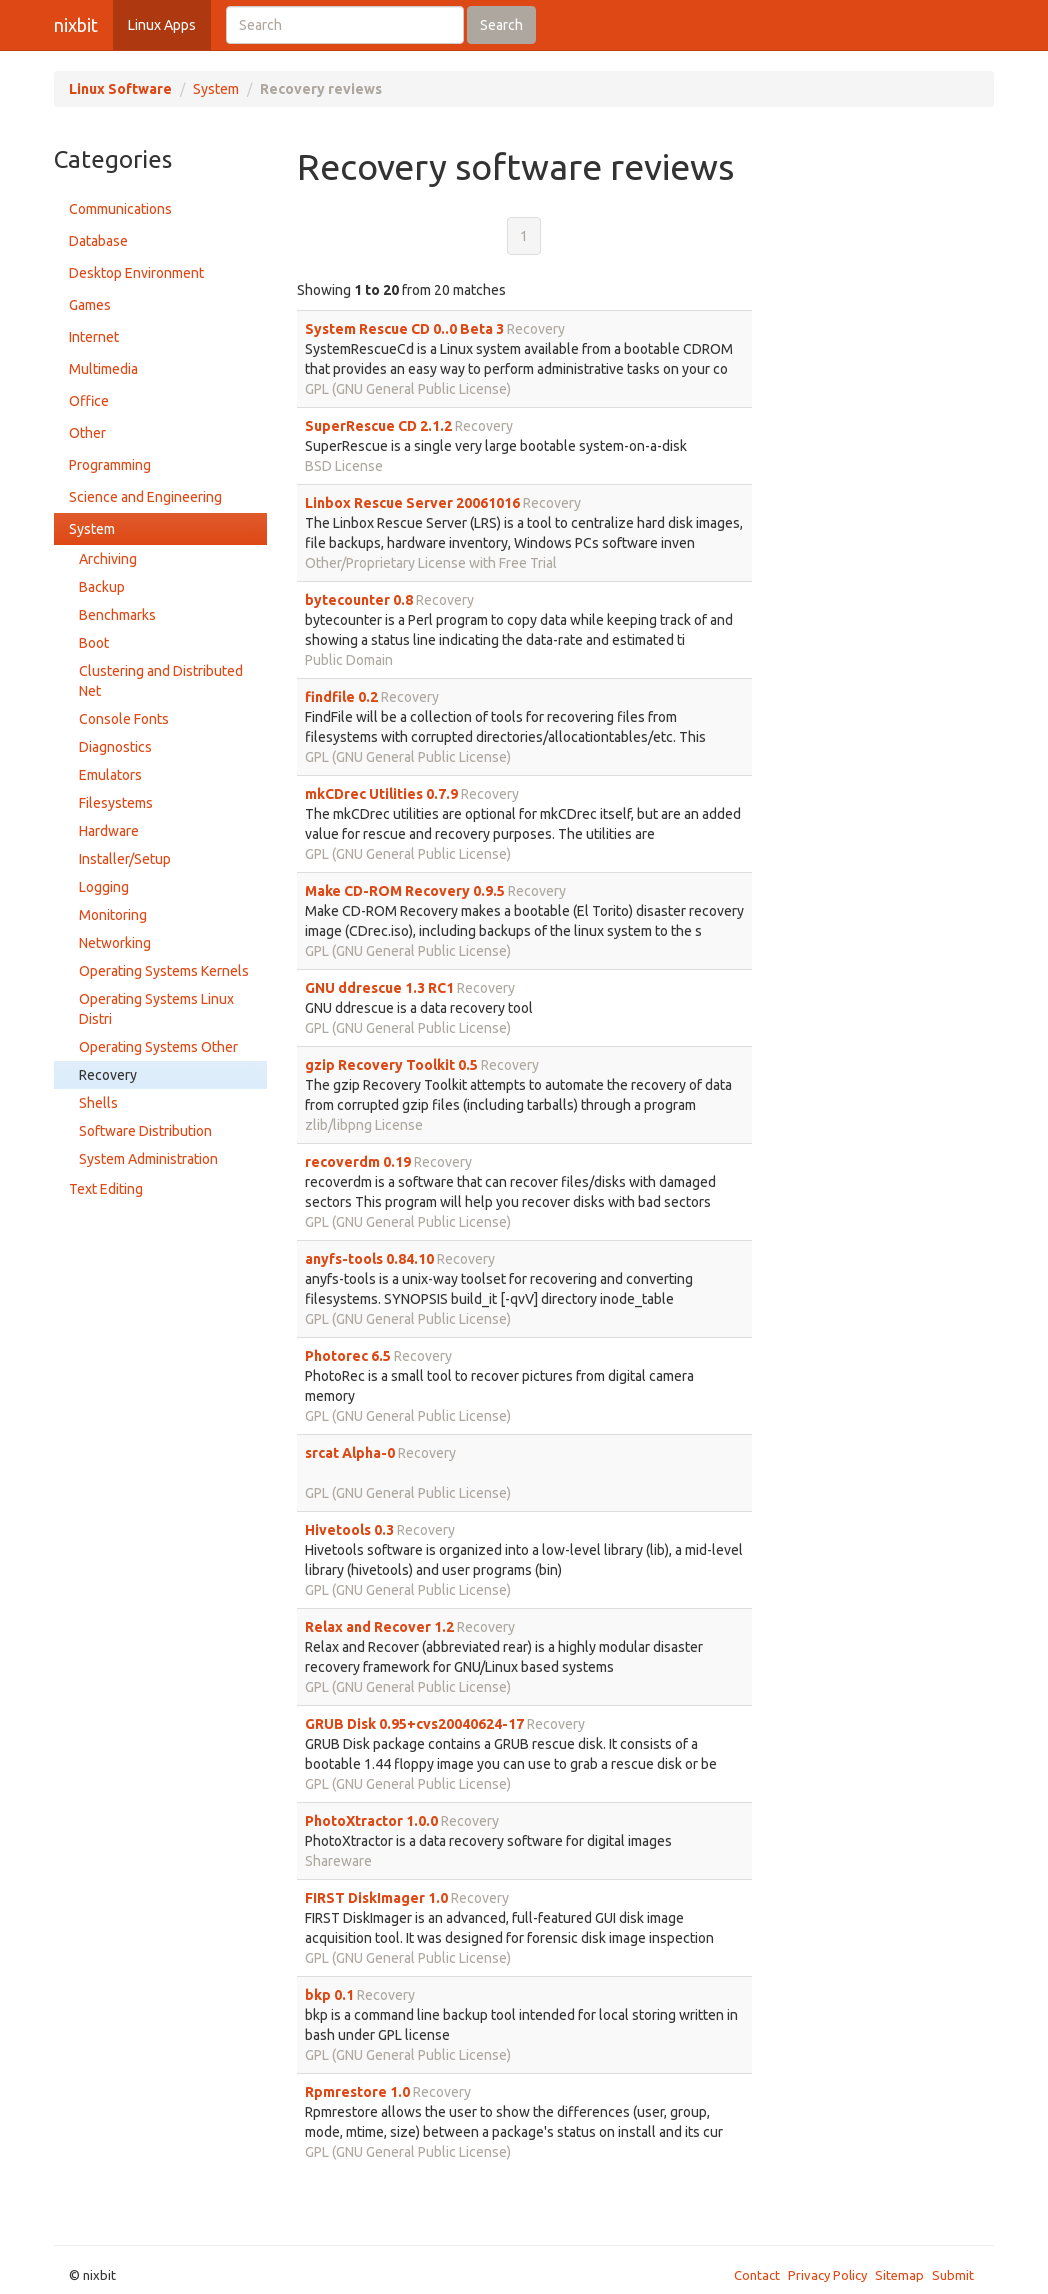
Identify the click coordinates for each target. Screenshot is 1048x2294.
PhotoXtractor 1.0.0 (371, 1821)
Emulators (110, 775)
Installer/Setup (125, 859)
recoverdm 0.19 (358, 1162)
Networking (115, 943)
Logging (104, 887)
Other (87, 433)
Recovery (108, 1075)
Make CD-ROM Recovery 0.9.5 (405, 891)
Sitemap (899, 2275)
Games (90, 305)
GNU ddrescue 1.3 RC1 (379, 988)
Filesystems (116, 803)
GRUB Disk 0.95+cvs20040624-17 (414, 1724)
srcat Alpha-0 (350, 1453)
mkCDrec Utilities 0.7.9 (381, 794)
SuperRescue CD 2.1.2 (378, 426)
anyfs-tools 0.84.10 (369, 1259)
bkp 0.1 (329, 1995)
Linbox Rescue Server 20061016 (412, 503)
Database (98, 241)
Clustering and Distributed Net (161, 681)
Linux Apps (162, 25)
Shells (98, 1103)
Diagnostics (115, 747)
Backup (102, 587)
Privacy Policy (827, 2275)
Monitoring (113, 915)
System (216, 89)
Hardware (109, 831)
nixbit (76, 25)
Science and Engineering (145, 497)
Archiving (108, 559)
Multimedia (103, 369)
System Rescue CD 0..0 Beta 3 (404, 329)
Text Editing (106, 1189)
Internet (94, 337)
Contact (757, 2275)
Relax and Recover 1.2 (379, 1627)
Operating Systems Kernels (164, 971)
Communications (120, 209)
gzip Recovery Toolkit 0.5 (391, 1065)
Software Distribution (145, 1131)
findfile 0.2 (341, 697)
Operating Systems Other (158, 1047)
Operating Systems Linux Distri (156, 1009)
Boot (94, 643)
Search (501, 25)
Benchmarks (117, 615)
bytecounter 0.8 (359, 600)
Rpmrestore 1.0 (357, 2092)
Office (89, 401)
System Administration (148, 1159)
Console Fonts (124, 719)
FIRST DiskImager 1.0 (376, 1898)
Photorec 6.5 (348, 1356)
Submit (953, 2275)
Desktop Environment (136, 273)
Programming (110, 465)
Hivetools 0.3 (349, 1530)
